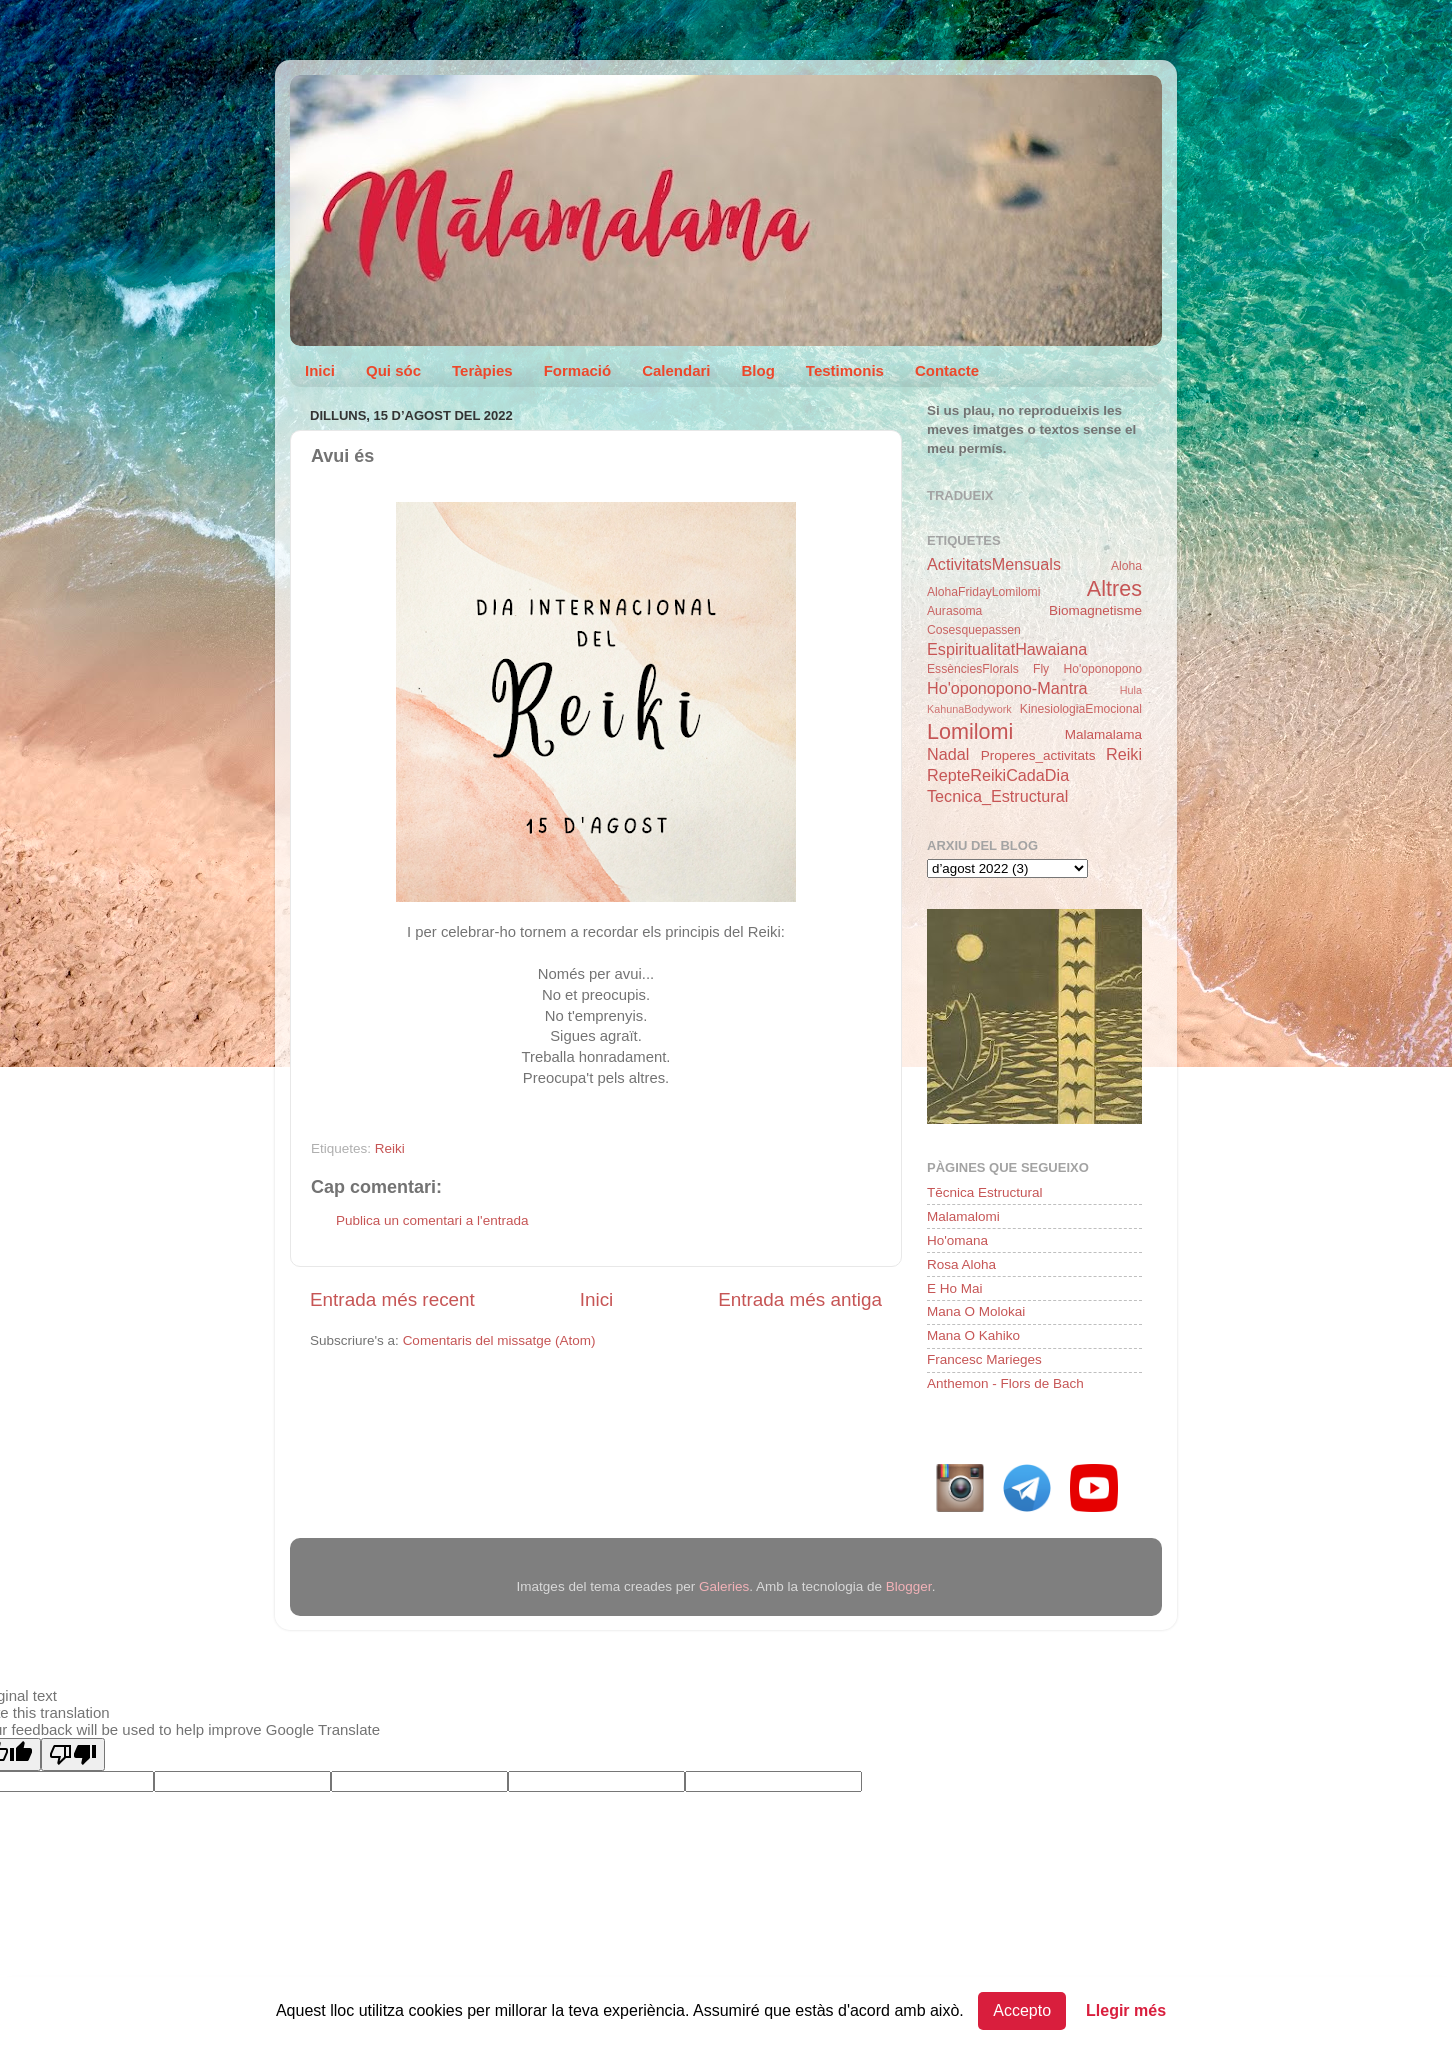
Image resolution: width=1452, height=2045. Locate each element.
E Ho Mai (955, 1288)
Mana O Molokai (976, 1311)
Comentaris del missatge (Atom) (499, 1340)
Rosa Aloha (961, 1264)
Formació (578, 370)
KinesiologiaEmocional (1081, 709)
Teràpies (482, 370)
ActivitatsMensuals (994, 564)
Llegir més (1126, 2010)
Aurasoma (954, 611)
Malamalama (1103, 734)
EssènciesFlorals (973, 669)
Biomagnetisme (1095, 610)
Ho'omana (957, 1240)
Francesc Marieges (984, 1359)
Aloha (1126, 566)
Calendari (676, 370)
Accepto (1022, 2010)
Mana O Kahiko (973, 1335)
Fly (1041, 669)
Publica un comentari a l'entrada (432, 1220)
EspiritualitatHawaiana (1007, 649)
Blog (758, 370)
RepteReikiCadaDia (998, 775)
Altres (1114, 588)
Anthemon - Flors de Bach (1005, 1383)
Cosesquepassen (974, 630)
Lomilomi (970, 731)
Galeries (724, 1586)
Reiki (390, 1148)
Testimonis (845, 370)
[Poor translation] (73, 1754)
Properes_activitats (1038, 755)
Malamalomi (963, 1216)
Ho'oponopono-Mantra (1007, 688)
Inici (320, 370)
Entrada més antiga (800, 1299)
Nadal (948, 754)
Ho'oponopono (1102, 669)
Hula (1131, 690)
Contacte (947, 370)
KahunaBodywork (969, 709)
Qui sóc (393, 370)
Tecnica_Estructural (997, 796)
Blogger (909, 1586)
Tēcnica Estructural (985, 1192)
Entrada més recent (392, 1299)
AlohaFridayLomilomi (983, 592)
